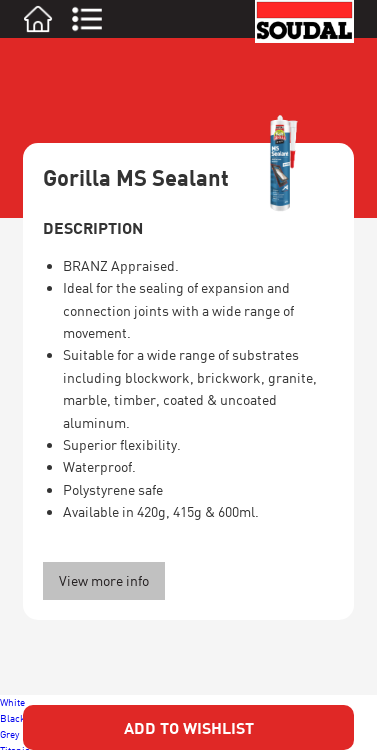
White (12, 702)
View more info (104, 580)
